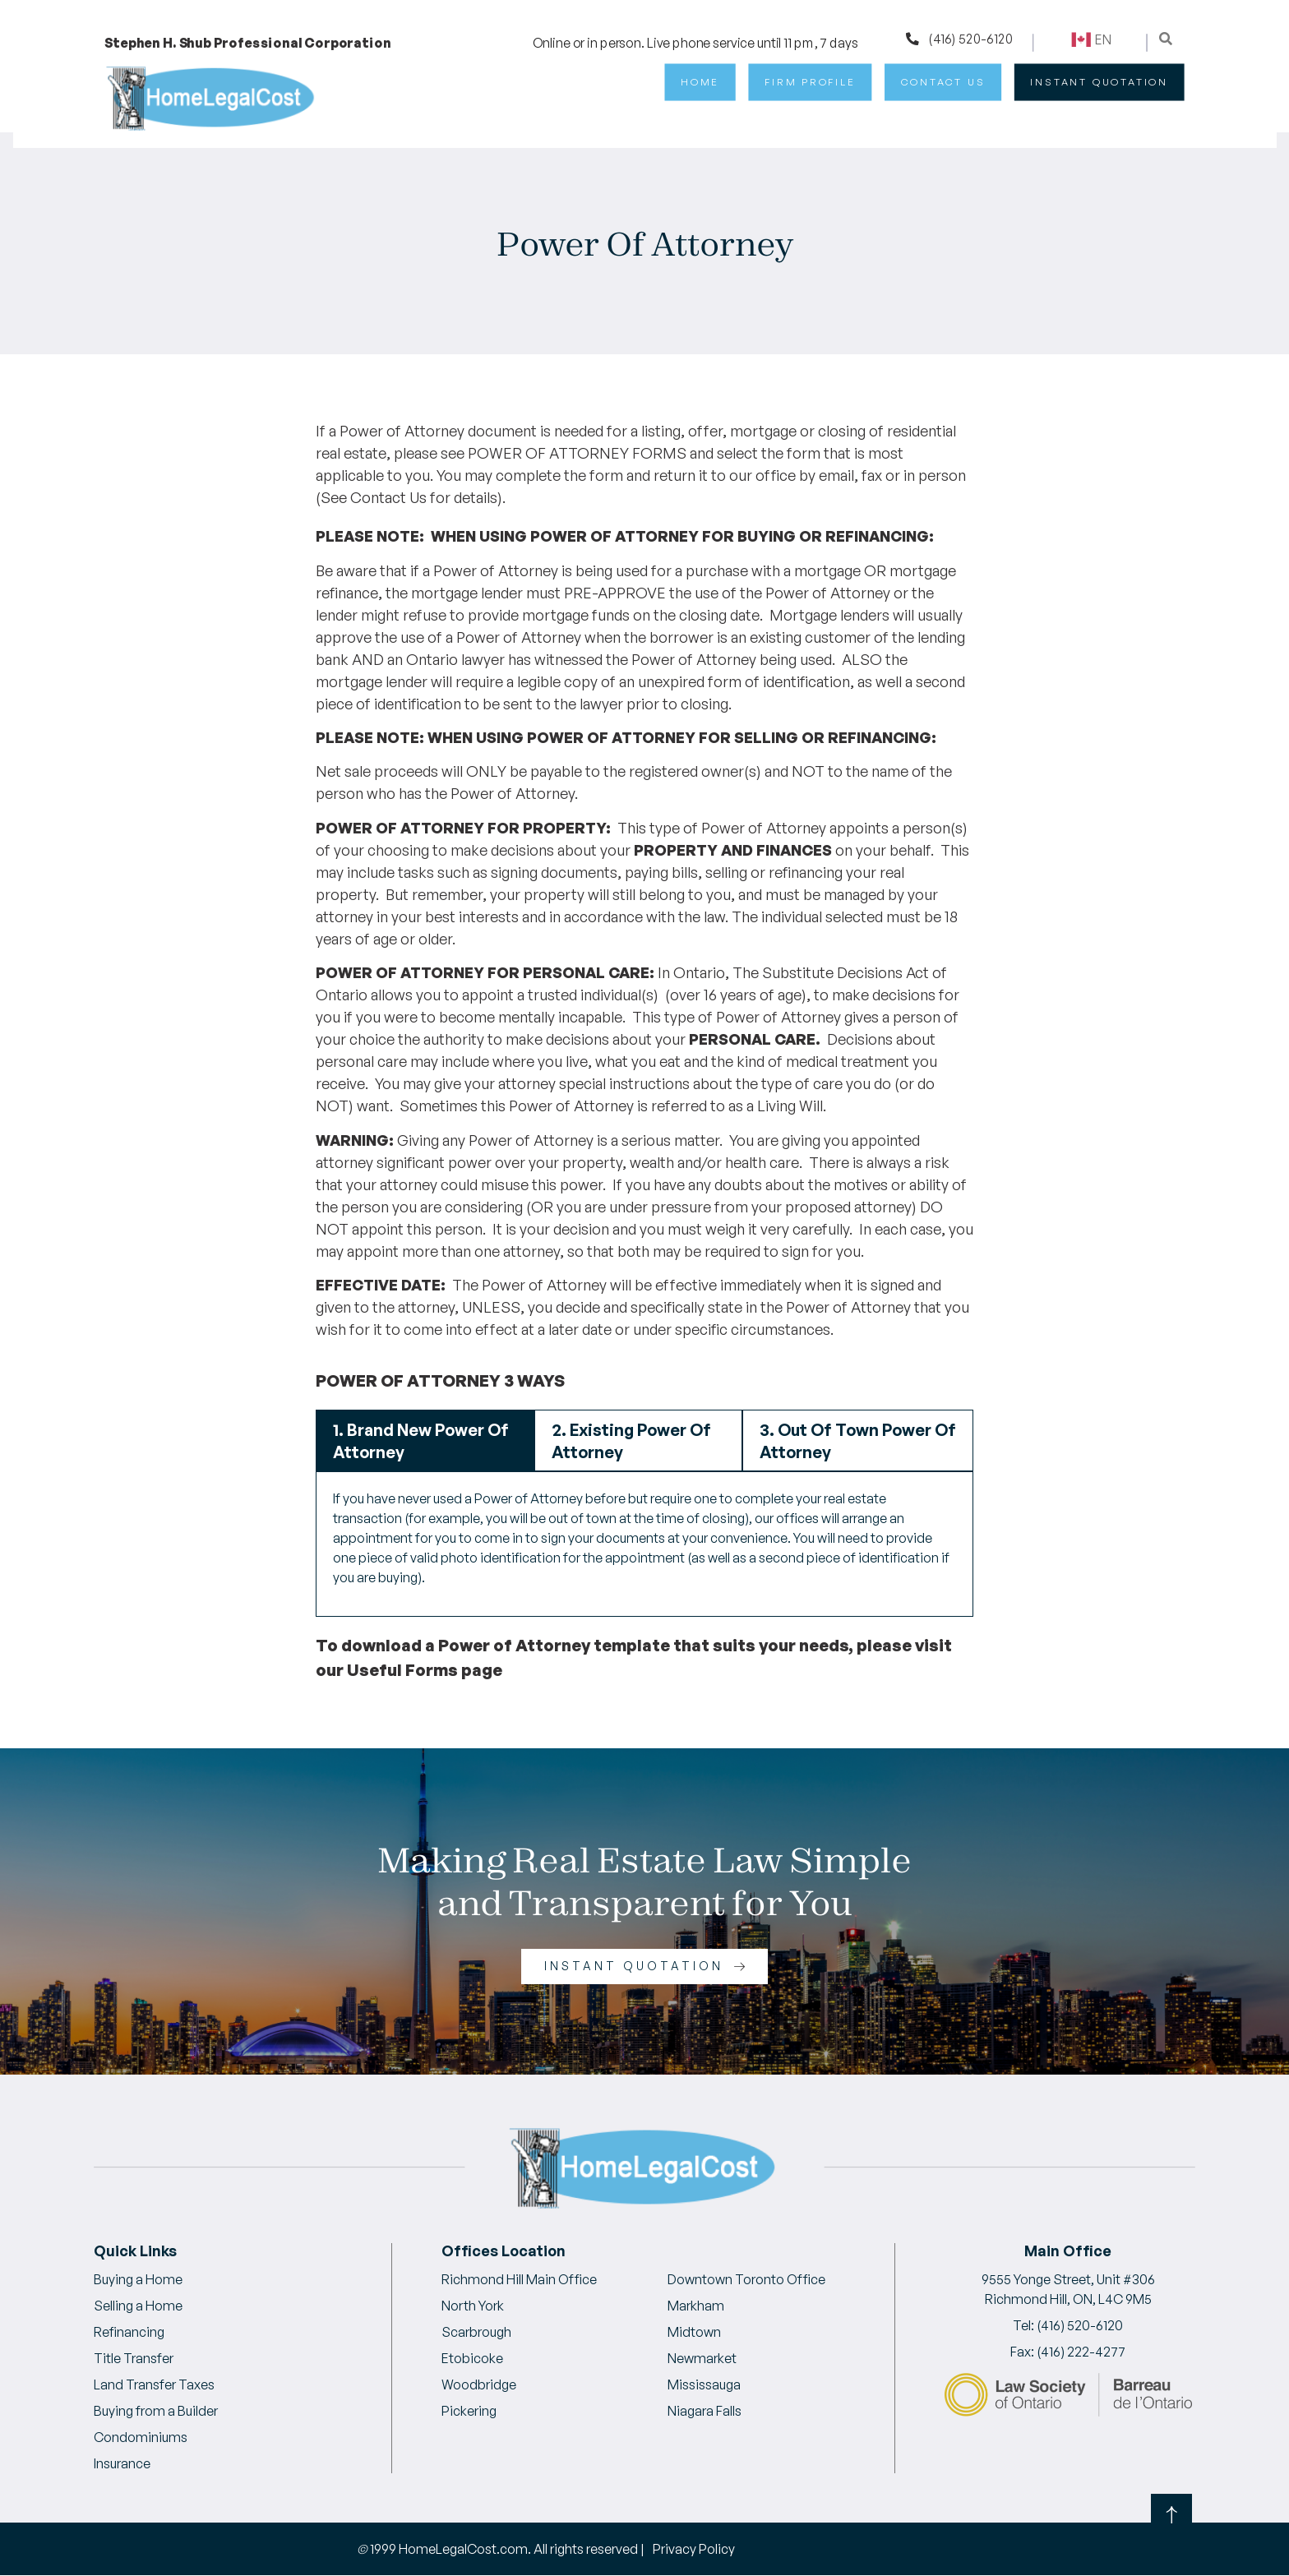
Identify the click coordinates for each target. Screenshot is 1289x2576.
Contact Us (943, 82)
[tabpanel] (644, 1544)
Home (700, 82)
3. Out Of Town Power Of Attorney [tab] (858, 1441)
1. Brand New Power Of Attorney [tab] (421, 1441)
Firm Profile (810, 82)
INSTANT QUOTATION (1099, 82)
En (1091, 39)
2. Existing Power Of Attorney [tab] (631, 1441)
